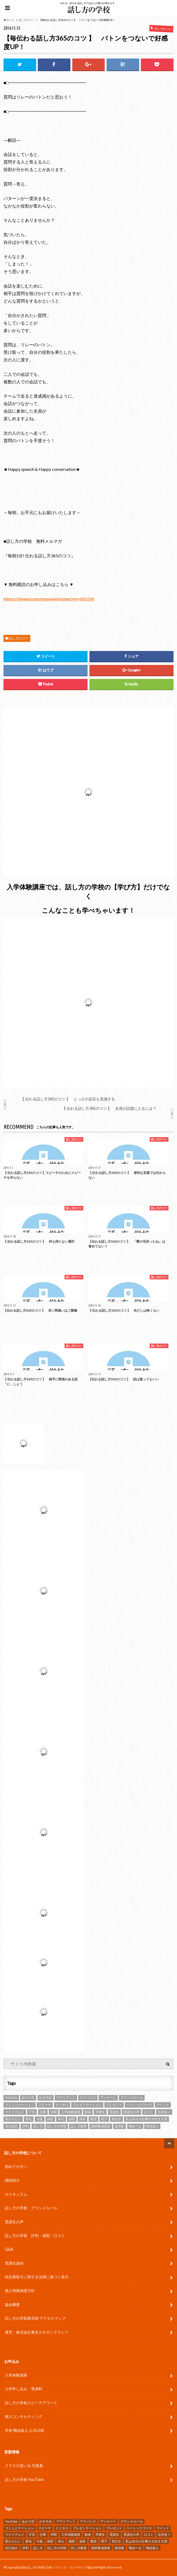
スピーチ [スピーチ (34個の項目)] (44, 2105)
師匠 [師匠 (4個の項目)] (50, 2119)
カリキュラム (16, 2194)
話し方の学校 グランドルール (31, 2208)
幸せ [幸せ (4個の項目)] (61, 2119)
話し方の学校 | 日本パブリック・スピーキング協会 (60, 2567)
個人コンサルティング (23, 2416)
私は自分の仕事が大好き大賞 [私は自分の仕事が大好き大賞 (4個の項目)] (146, 2119)
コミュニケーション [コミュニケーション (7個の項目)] (19, 2105)
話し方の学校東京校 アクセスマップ (35, 2318)
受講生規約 (14, 2263)
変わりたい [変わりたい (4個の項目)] (13, 2119)
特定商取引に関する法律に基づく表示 (37, 2277)
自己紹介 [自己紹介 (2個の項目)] (11, 2126)
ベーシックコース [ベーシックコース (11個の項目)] (139, 2105)
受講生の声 (14, 2222)
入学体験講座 (16, 2375)
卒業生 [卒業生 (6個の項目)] (100, 2112)
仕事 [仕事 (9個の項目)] (43, 2112)
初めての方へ (16, 2166)
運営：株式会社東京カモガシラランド (37, 2332)
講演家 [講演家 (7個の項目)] (119, 2126)
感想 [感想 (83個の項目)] (72, 2119)
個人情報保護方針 (20, 2290)
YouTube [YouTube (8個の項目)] (11, 2097)
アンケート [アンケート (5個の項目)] (108, 2097)
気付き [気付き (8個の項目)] (116, 2119)
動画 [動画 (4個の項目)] (88, 2112)
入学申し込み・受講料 (23, 2388)
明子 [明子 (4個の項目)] (104, 2119)
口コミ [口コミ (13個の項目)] (148, 2112)
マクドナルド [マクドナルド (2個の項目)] (14, 2112)
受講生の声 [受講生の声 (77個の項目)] (131, 2112)
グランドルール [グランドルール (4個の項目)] (131, 2097)
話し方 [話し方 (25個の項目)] (38, 2126)
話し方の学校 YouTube (24, 2479)
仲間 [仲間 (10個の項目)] (53, 2112)
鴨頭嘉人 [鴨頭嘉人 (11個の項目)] (152, 2126)
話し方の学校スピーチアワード (31, 2402)
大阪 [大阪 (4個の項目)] (39, 2119)
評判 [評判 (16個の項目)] (25, 2126)
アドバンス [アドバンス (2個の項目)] (88, 2097)
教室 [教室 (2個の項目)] (93, 2119)
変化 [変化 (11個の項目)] (28, 2119)
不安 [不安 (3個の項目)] (32, 2112)
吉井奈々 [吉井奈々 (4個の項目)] (164, 2112)
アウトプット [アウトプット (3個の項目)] (66, 2097)
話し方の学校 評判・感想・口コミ (35, 2235)
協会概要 (12, 2304)
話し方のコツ (18, 638)
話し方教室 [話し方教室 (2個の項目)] (79, 2126)
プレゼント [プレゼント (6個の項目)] (114, 2105)
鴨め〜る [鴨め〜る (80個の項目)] (135, 2126)
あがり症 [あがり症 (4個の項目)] (28, 2097)
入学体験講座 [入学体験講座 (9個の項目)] (70, 2112)
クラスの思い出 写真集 (24, 2465)
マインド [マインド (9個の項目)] (162, 2105)
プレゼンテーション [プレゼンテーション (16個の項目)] (87, 2105)
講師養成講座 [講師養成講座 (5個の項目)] (100, 2126)
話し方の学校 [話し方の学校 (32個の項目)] (56, 2126)
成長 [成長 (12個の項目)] (82, 2119)
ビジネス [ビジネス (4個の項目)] (62, 2105)
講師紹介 (12, 2180)
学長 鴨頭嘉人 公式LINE (24, 2430)
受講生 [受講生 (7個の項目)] (114, 2112)
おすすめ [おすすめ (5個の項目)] (45, 2097)
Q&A (9, 2249)
